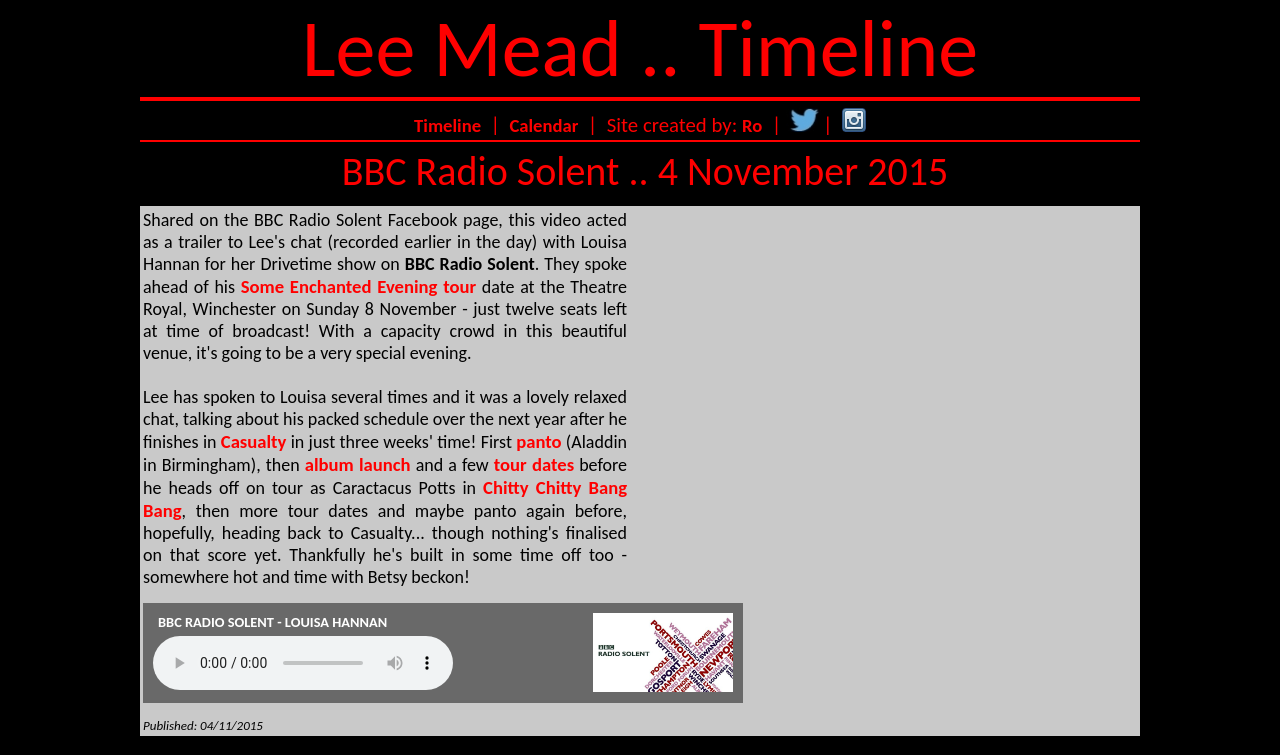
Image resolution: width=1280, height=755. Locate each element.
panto (538, 441)
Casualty (254, 441)
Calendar (543, 125)
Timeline (447, 125)
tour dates (534, 464)
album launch (358, 464)
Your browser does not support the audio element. (303, 663)
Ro (752, 125)
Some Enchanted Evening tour (358, 286)
